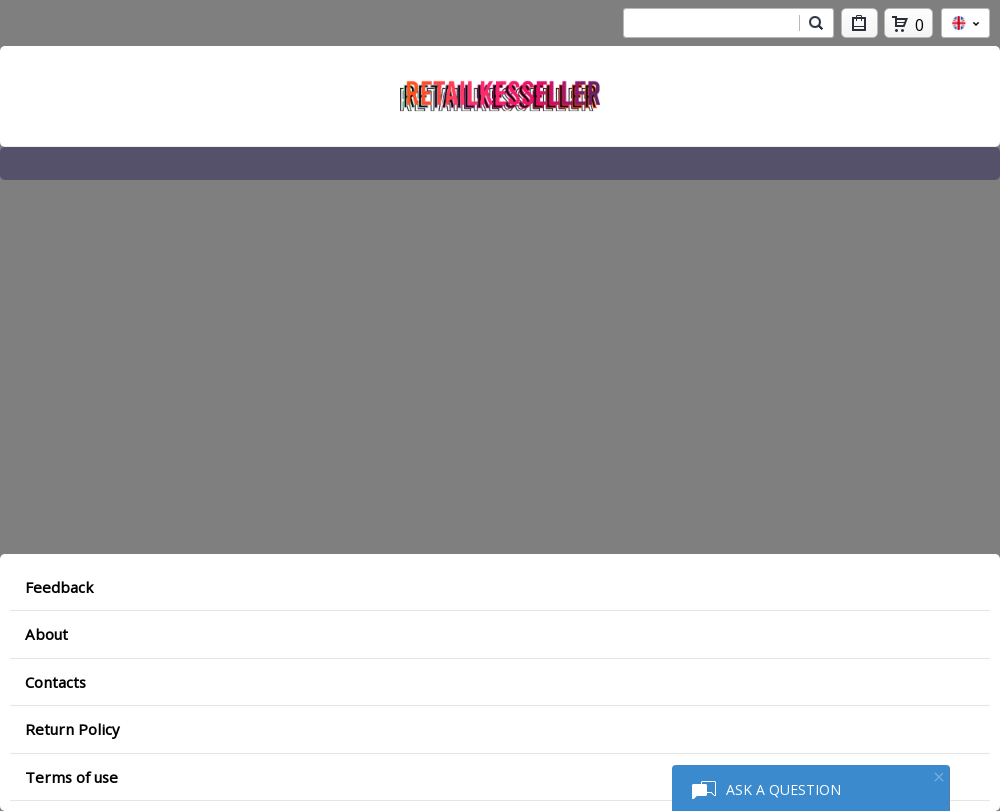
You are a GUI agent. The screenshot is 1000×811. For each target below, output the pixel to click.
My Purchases (859, 26)
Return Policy (72, 729)
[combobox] (711, 23)
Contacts (55, 682)
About (46, 634)
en (965, 23)
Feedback (59, 587)
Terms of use (71, 777)
